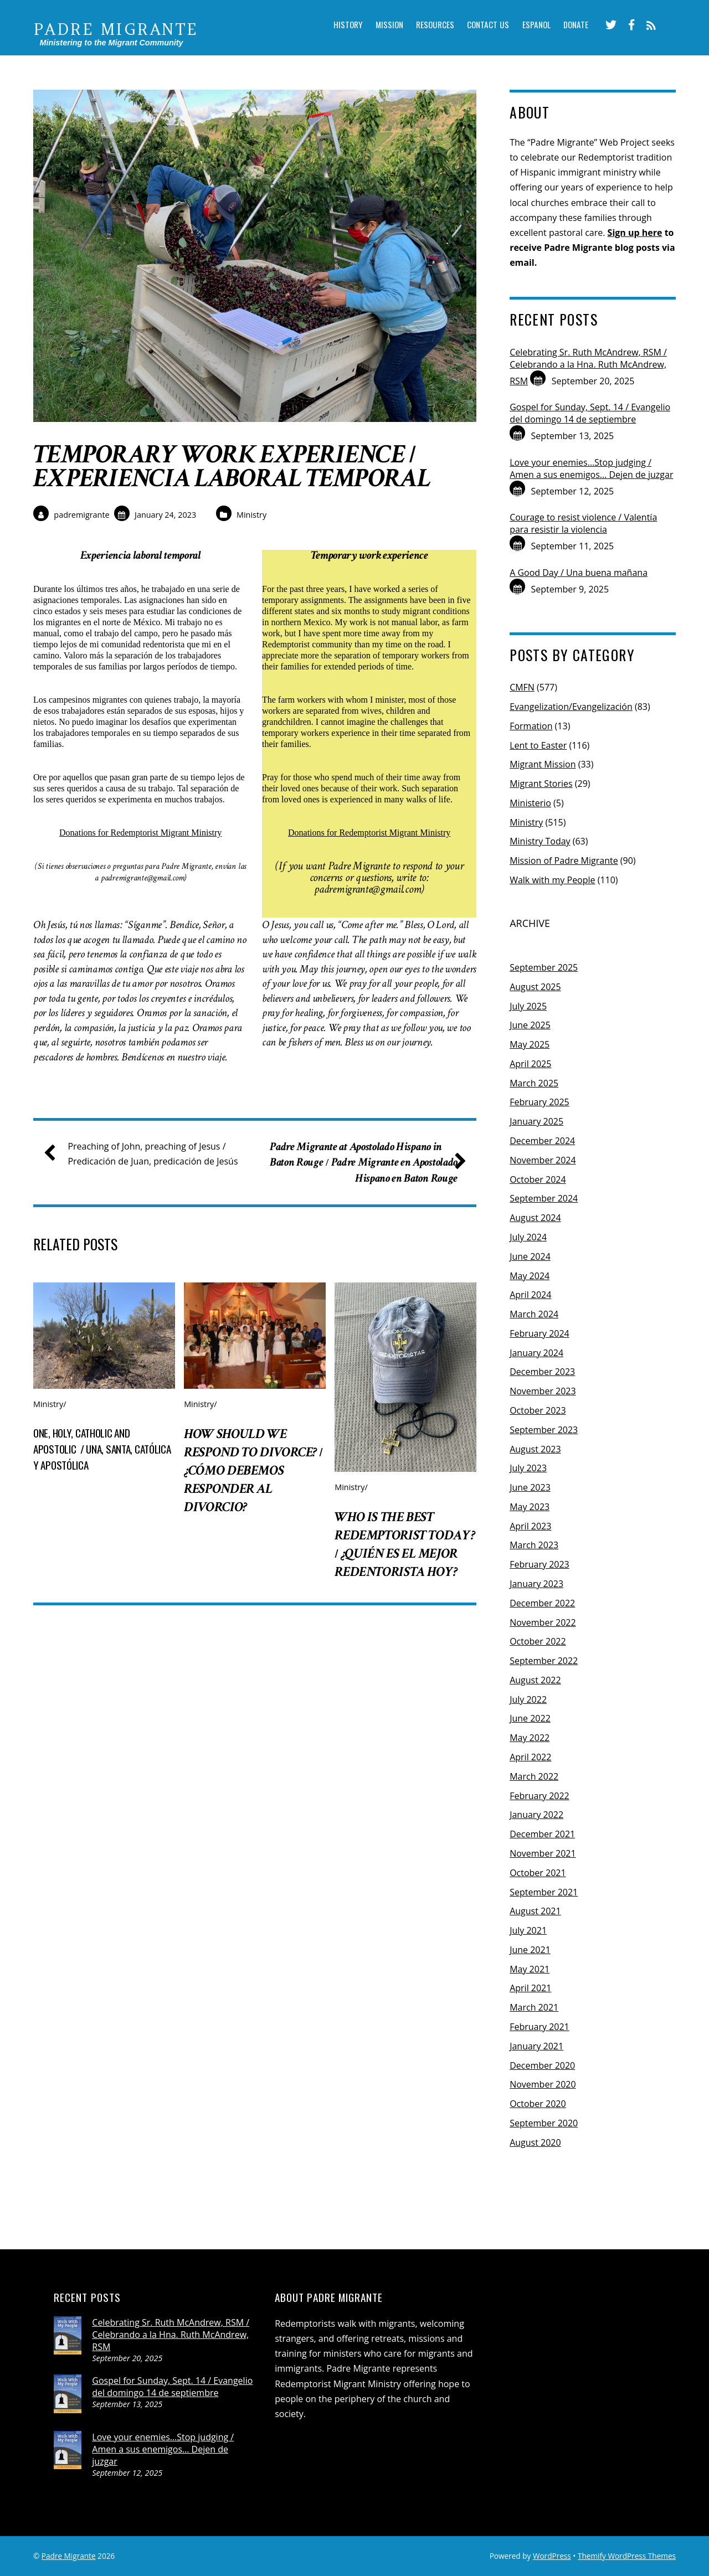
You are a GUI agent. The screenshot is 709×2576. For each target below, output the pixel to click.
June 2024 (530, 1256)
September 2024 (544, 1198)
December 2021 (542, 1834)
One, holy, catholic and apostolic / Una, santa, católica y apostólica (102, 1474)
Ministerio (530, 803)
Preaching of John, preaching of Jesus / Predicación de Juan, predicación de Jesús (145, 1179)
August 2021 (535, 1911)
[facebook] (629, 25)
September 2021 (544, 1892)
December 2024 (542, 1141)
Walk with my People (552, 880)
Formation (531, 726)
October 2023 (538, 1410)
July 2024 (528, 1237)
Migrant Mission (543, 764)
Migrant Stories (541, 783)
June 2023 (530, 1487)
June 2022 (530, 1718)
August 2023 (535, 1449)
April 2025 (530, 1064)
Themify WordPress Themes (627, 2556)
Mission (378, 26)
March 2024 (534, 1314)
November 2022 (543, 1622)
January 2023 (536, 1584)
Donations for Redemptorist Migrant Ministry (140, 832)
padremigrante (81, 514)
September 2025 (544, 967)
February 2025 (539, 1102)
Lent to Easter (538, 745)
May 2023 (529, 1507)
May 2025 (529, 1044)
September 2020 (544, 2123)
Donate (572, 26)
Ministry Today (540, 841)
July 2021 (528, 1930)
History (335, 26)
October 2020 (538, 2104)
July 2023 (528, 1468)
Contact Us (482, 26)
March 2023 (534, 1545)
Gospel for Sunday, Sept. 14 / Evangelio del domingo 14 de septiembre (590, 413)
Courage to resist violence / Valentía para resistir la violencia (583, 523)
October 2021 (538, 1873)
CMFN (522, 687)
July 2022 (528, 1699)
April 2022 (530, 1757)
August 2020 (535, 2142)
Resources (426, 26)
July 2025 (528, 1006)
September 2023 (544, 1430)
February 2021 (539, 2027)
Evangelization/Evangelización (571, 706)
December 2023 (542, 1372)
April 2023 (530, 1526)
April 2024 (530, 1295)
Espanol (531, 26)
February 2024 (539, 1333)
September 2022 (544, 1661)
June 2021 (530, 1950)
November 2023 (543, 1391)
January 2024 (536, 1353)
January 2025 (536, 1121)
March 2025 (534, 1083)
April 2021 (530, 1988)
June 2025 (530, 1025)
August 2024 (535, 1218)
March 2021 (534, 2007)
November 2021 (543, 1853)
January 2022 (536, 1815)
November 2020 (543, 2084)
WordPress (552, 2556)
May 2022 (529, 1738)
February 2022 (539, 1796)
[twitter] (608, 25)
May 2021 (529, 1969)
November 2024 (543, 1160)
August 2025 (535, 987)
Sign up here (635, 232)
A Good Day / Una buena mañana (579, 572)
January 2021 (536, 2046)
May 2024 (529, 1276)
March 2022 (534, 1776)
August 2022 (535, 1680)
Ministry (251, 514)
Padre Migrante (69, 2556)
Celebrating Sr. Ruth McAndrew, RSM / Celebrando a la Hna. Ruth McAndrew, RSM (588, 366)
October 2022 (538, 1641)
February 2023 (539, 1564)
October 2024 (538, 1179)
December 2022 (542, 1603)
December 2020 (542, 2065)
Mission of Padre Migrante (564, 860)
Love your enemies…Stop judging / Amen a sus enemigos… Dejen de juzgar (591, 468)
